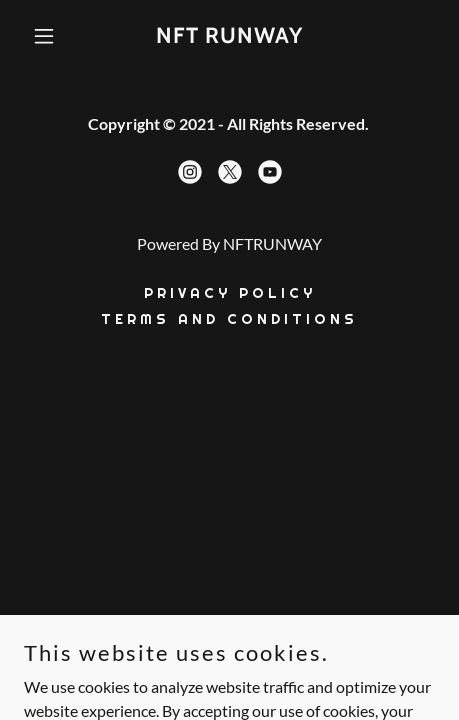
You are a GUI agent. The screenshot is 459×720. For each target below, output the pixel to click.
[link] (230, 36)
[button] (55, 36)
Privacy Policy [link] (230, 293)
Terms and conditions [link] (229, 319)
